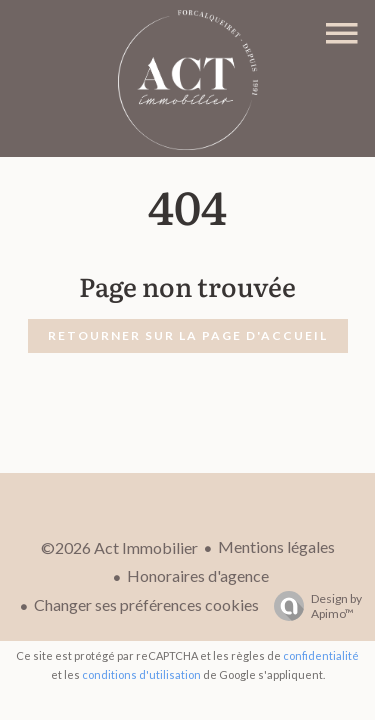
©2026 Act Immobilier (119, 547)
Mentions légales (276, 546)
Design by (313, 606)
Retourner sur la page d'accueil (188, 335)
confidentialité (321, 655)
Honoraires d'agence (198, 575)
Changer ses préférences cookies (146, 604)
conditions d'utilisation (141, 674)
